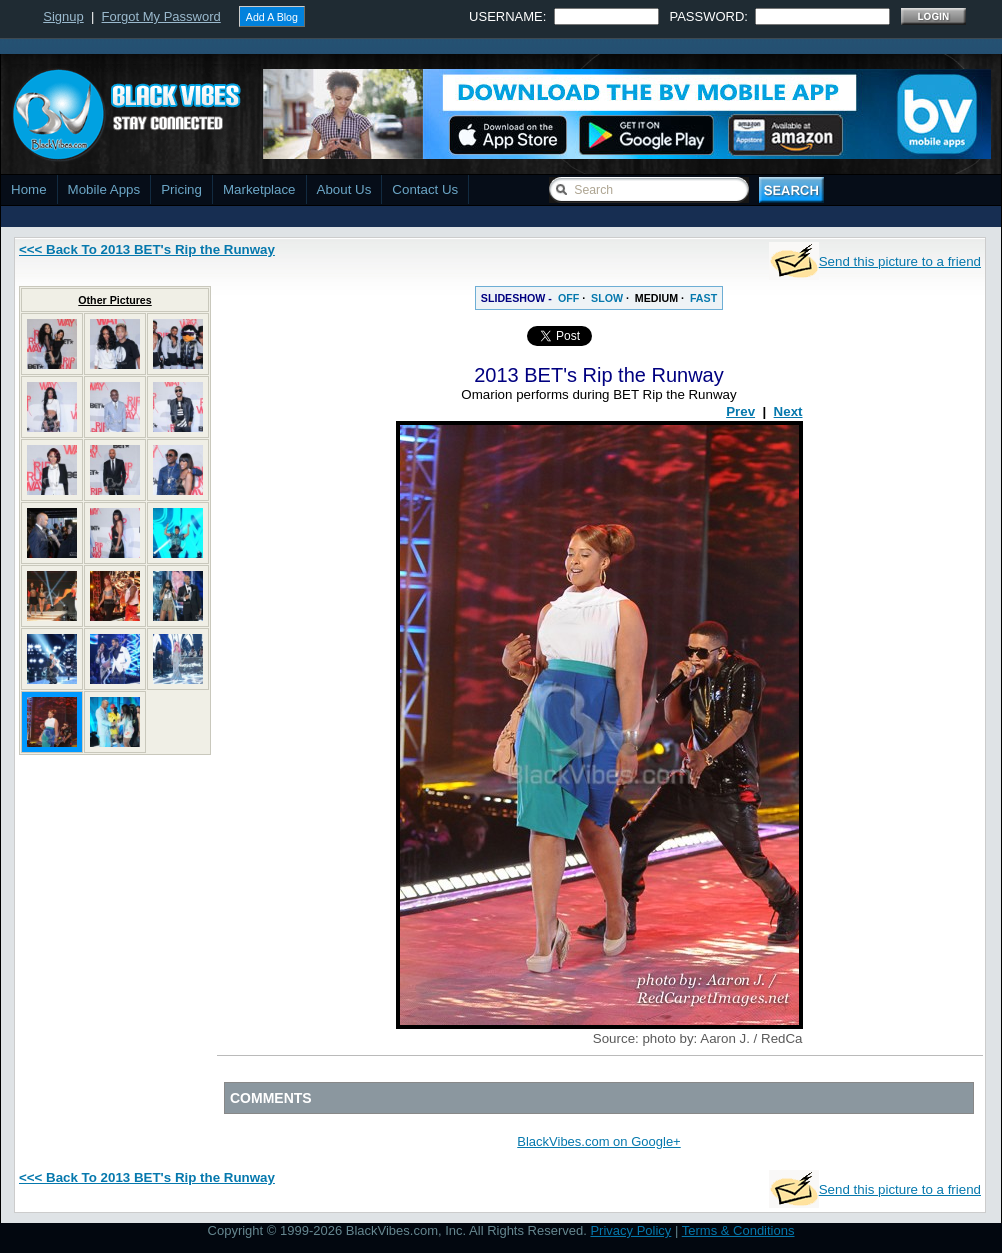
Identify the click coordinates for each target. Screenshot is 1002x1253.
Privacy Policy (630, 1230)
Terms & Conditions (738, 1230)
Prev (740, 411)
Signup (63, 16)
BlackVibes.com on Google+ (598, 1141)
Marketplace (259, 189)
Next (788, 411)
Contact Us (425, 189)
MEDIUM (656, 298)
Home (29, 189)
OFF (568, 298)
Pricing (181, 189)
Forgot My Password (161, 16)
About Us (344, 189)
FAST (703, 298)
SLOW (607, 298)
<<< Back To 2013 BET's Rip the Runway (147, 249)
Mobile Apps (104, 189)
